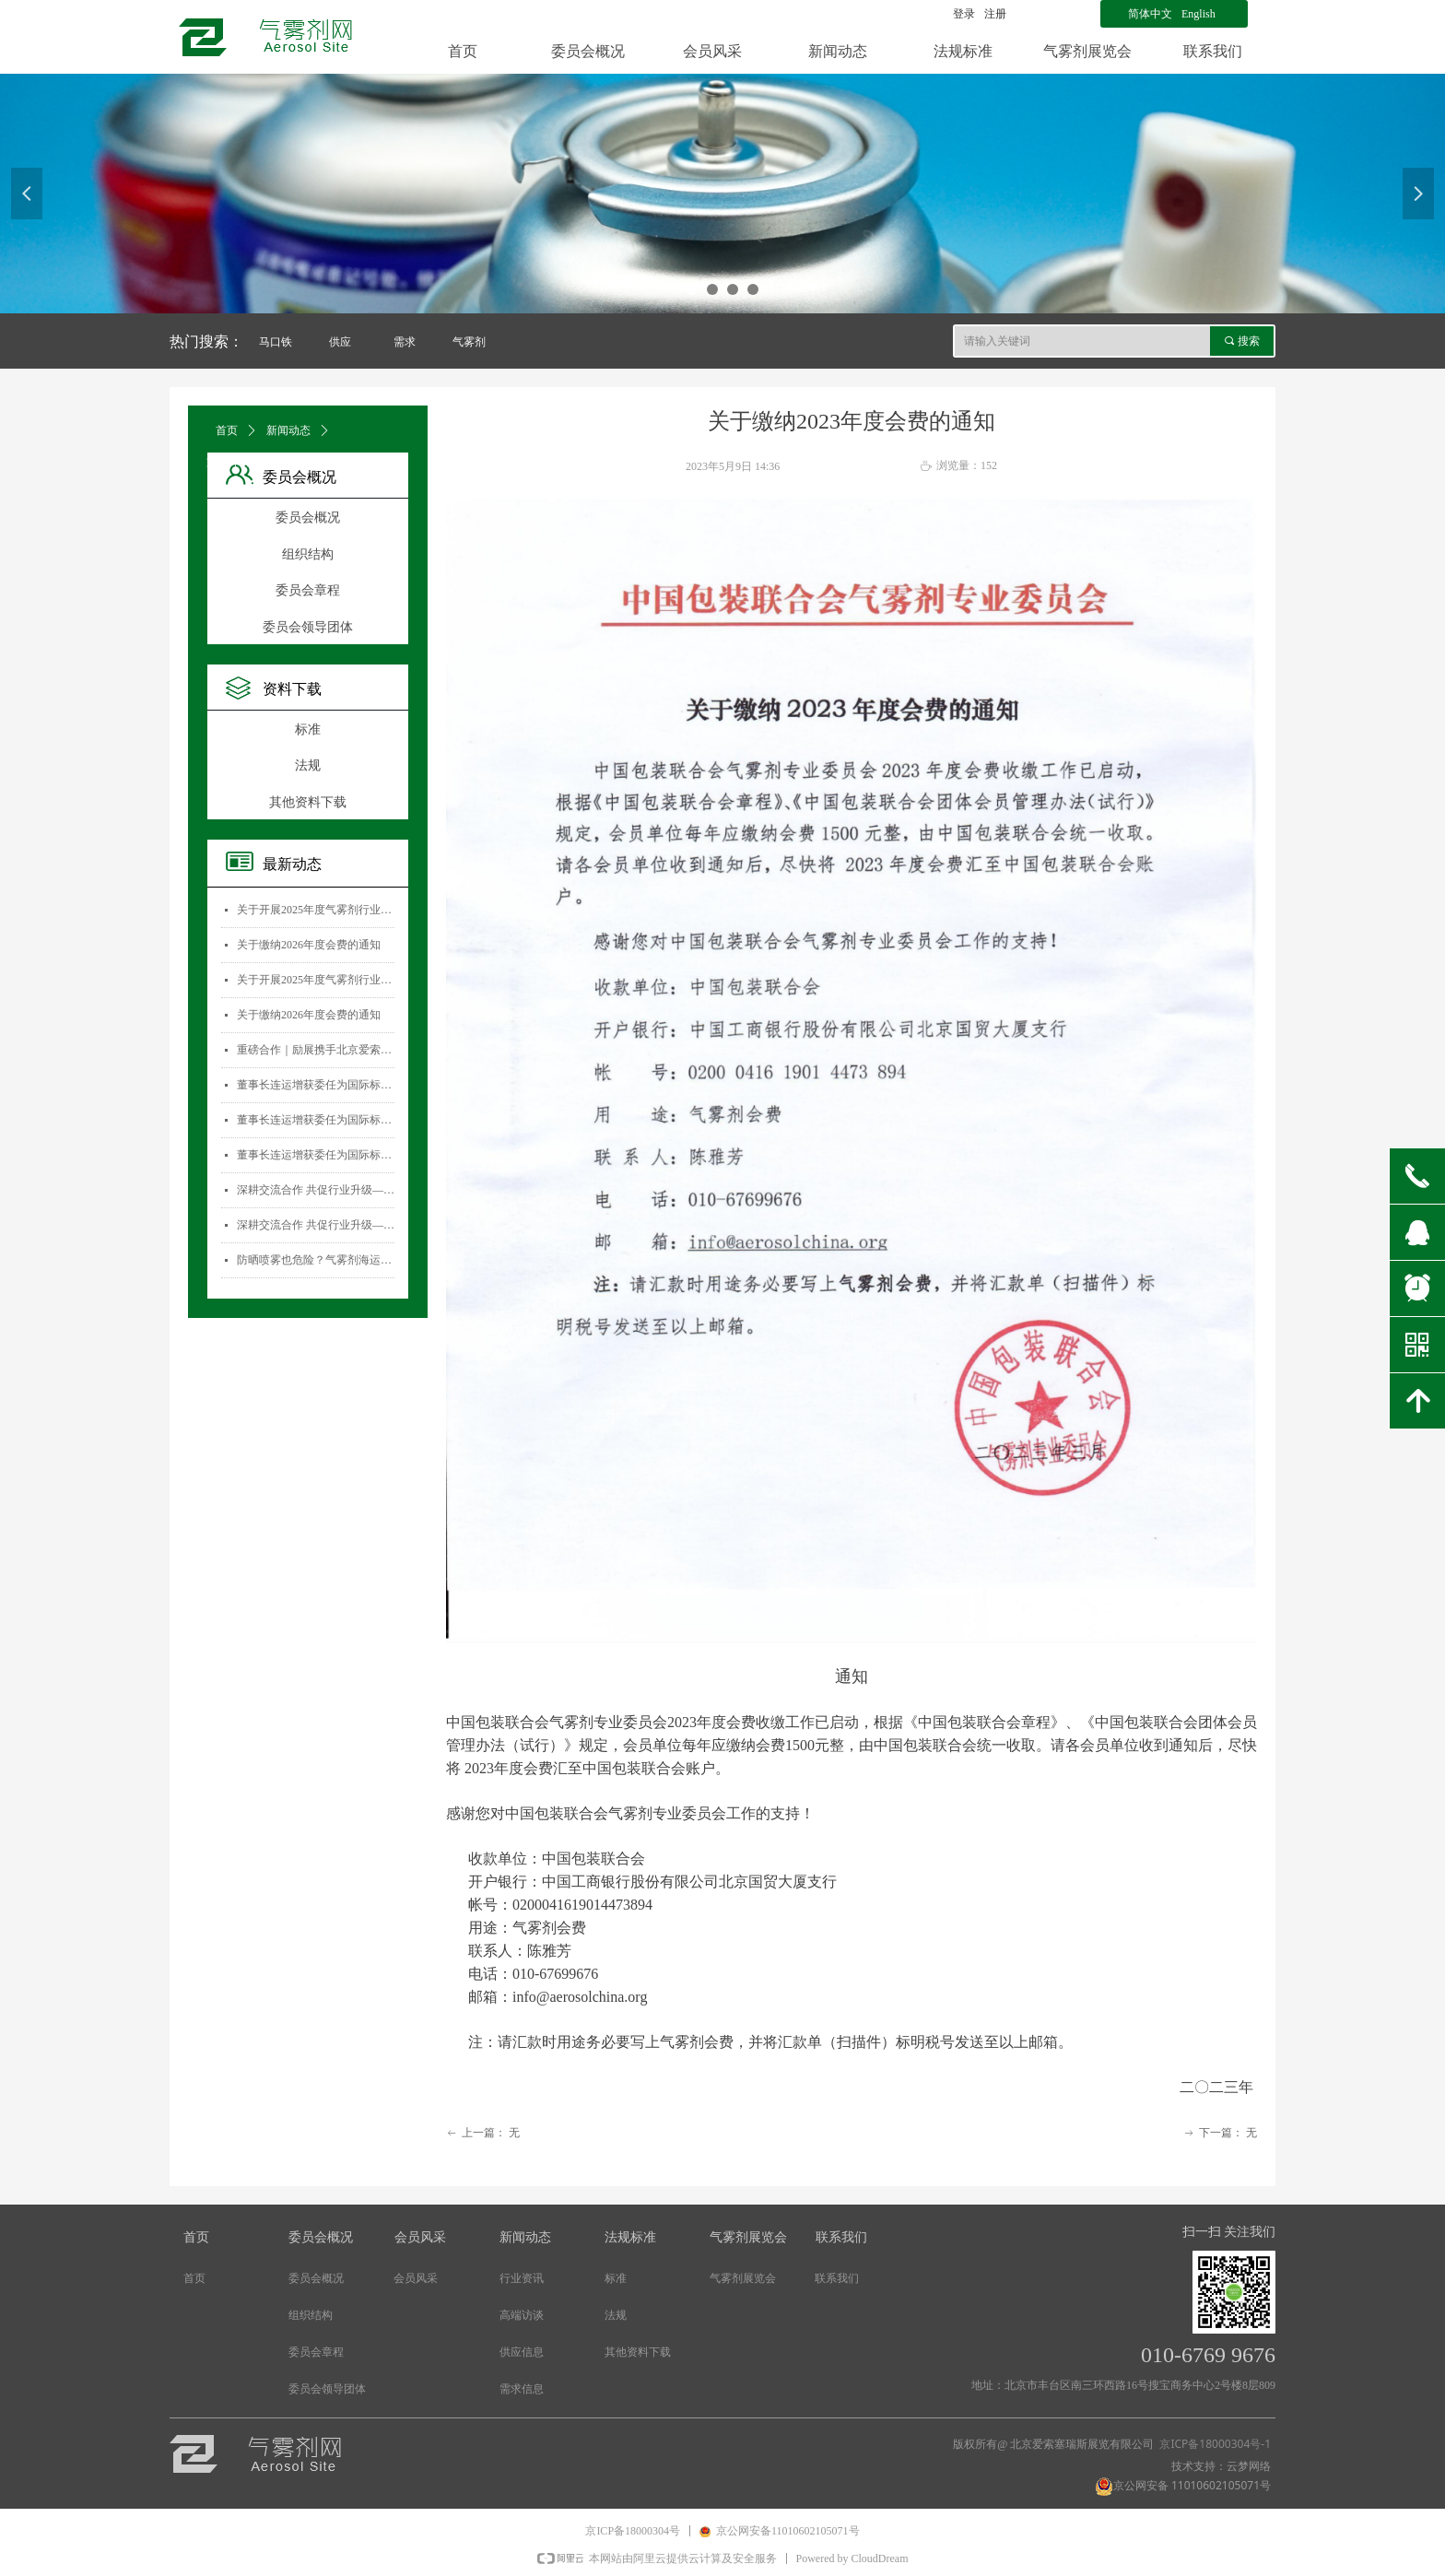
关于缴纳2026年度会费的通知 (309, 944)
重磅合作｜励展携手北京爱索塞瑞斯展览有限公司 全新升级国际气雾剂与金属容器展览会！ (315, 1049)
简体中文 (1150, 13)
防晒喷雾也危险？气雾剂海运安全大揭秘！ (315, 1259)
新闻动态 (288, 430)
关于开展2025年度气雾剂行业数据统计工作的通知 (315, 909)
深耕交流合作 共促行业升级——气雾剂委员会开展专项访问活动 (315, 1189)
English (1198, 13)
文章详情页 (234, 461)
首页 (227, 430)
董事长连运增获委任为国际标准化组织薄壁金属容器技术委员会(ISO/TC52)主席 (315, 1084)
